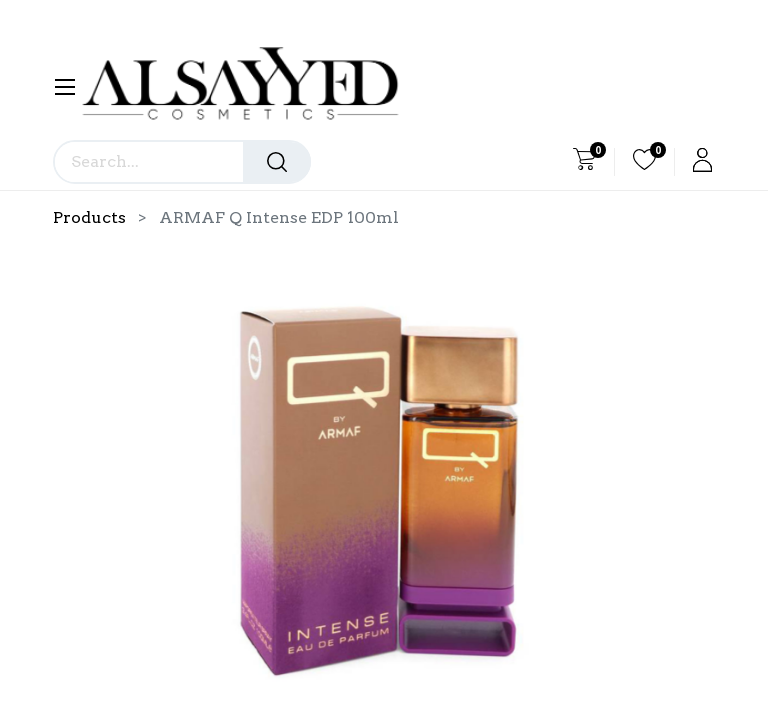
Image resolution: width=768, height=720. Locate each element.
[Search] (277, 162)
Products (89, 217)
